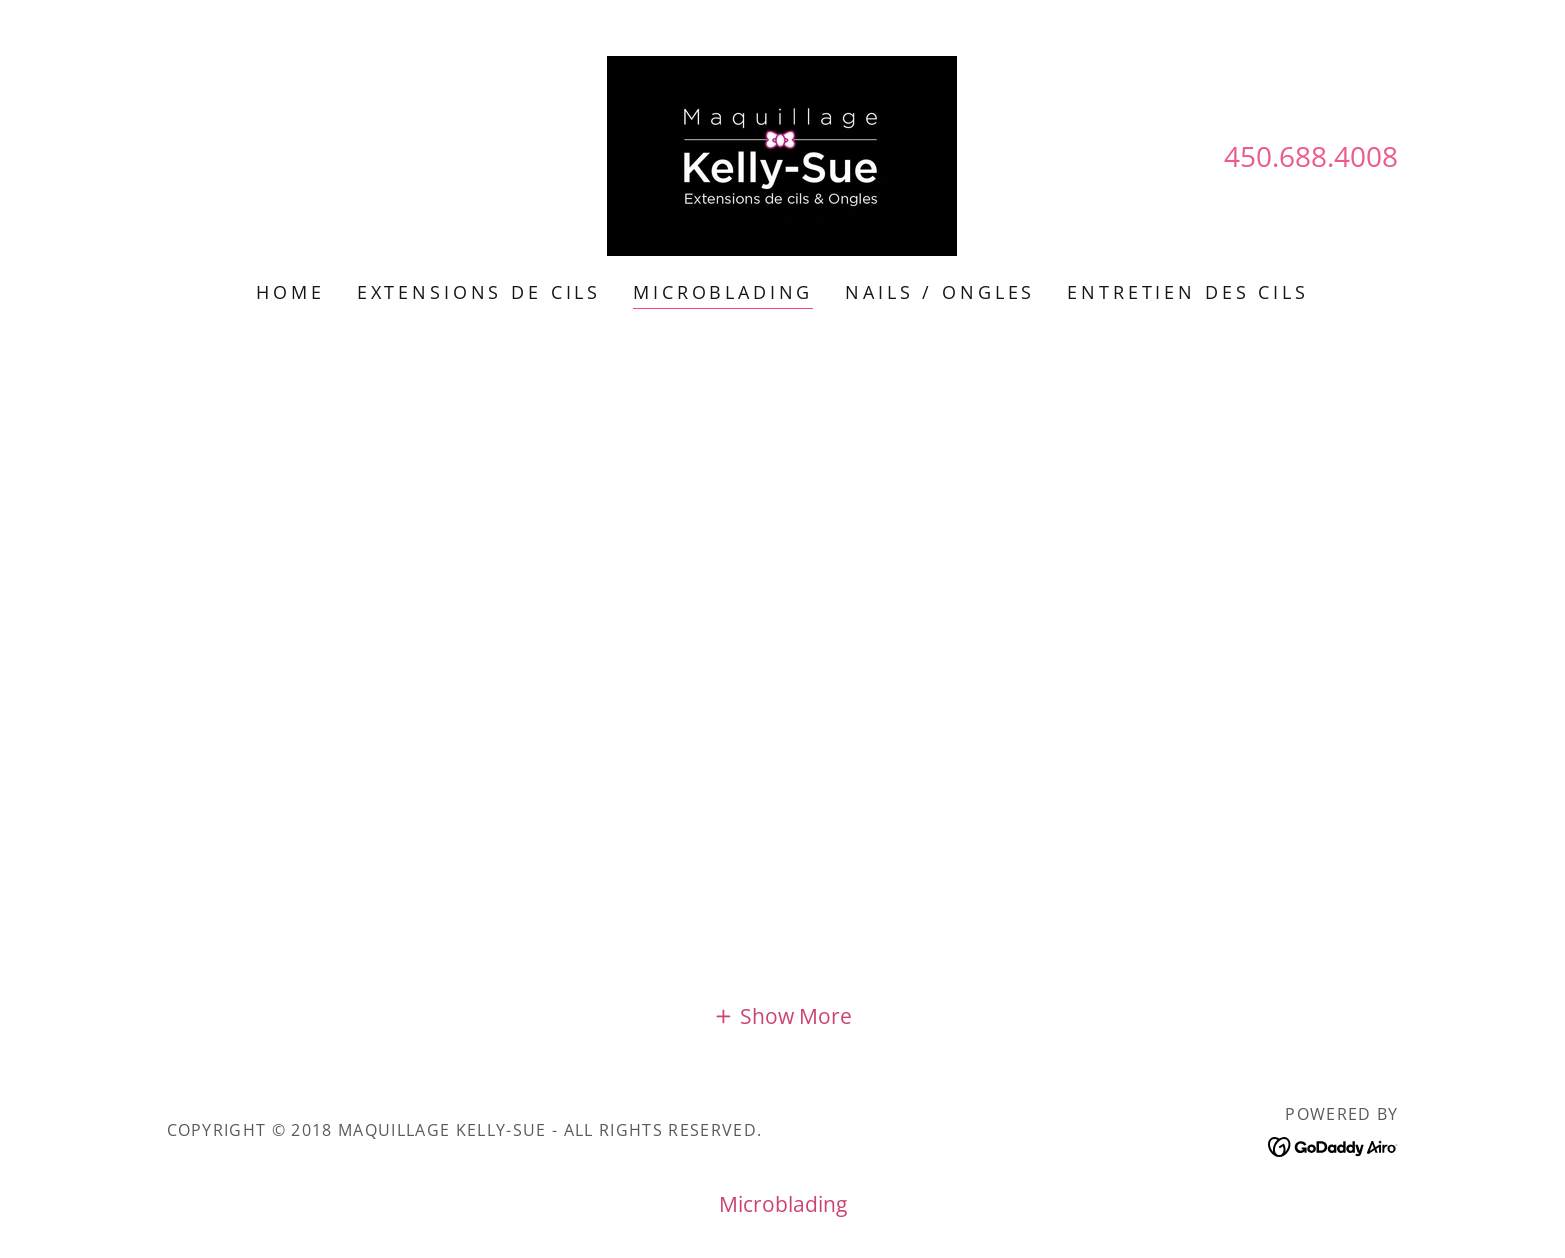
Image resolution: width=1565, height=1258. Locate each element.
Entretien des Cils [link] (1187, 292)
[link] (782, 154)
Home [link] (290, 292)
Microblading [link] (723, 292)
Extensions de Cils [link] (479, 292)
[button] (782, 1015)
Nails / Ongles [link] (940, 292)
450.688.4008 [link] (1311, 156)
